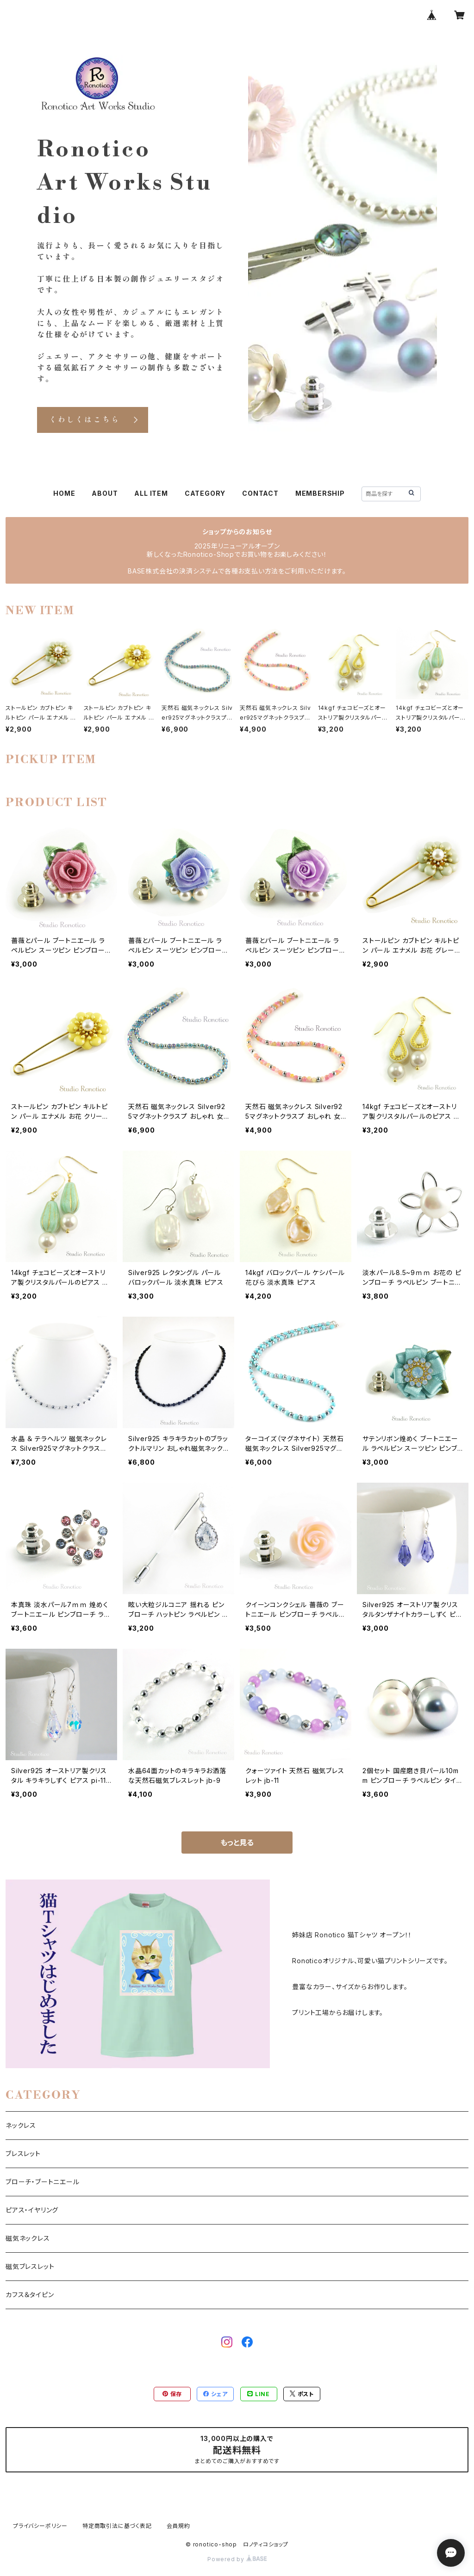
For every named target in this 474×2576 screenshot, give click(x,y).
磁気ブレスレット (30, 2266)
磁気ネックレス (28, 2238)
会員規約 (178, 2525)
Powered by (237, 2559)
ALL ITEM (151, 493)
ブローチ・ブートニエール (43, 2182)
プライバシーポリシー (40, 2525)
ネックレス (21, 2125)
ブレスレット (23, 2153)
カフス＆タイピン (30, 2295)
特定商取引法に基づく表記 (117, 2525)
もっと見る (237, 1842)
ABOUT (105, 493)
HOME (64, 493)
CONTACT (260, 493)
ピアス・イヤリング (32, 2210)
